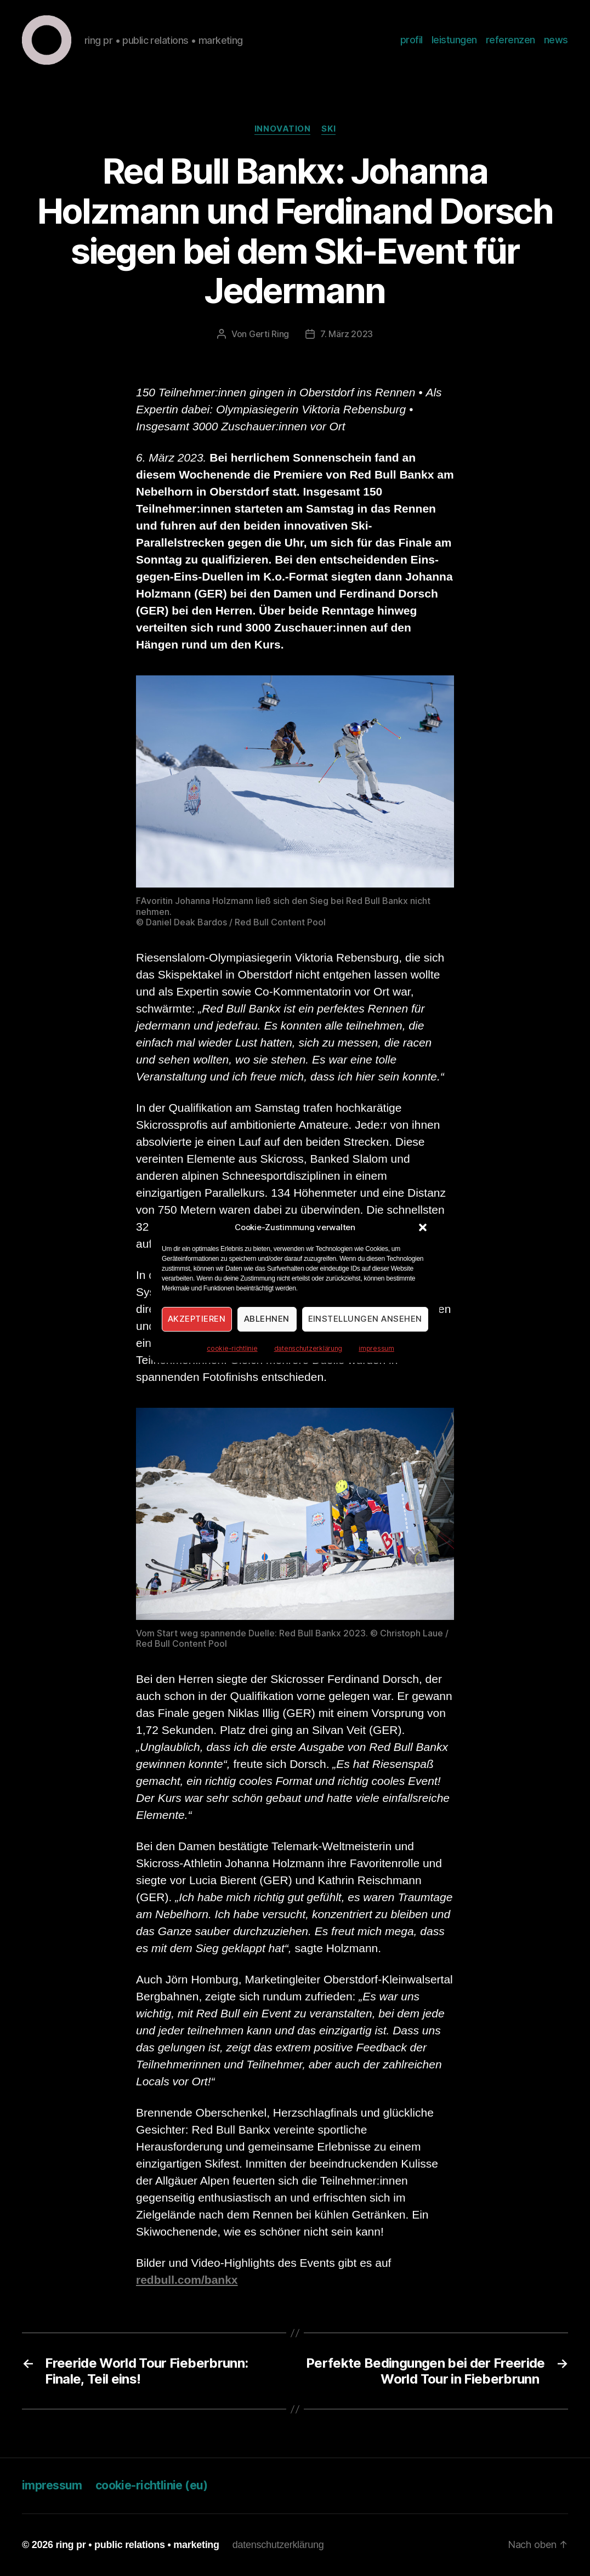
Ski (328, 129)
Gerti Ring (269, 333)
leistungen (454, 40)
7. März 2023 (346, 333)
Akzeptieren (197, 1318)
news (556, 40)
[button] (422, 1227)
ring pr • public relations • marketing (137, 2544)
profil (411, 40)
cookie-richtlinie (232, 1348)
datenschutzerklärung (308, 1348)
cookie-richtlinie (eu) (151, 2485)
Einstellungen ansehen (365, 1318)
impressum (376, 1348)
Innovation (282, 129)
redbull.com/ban (180, 2279)
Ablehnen (267, 1318)
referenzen (510, 40)
